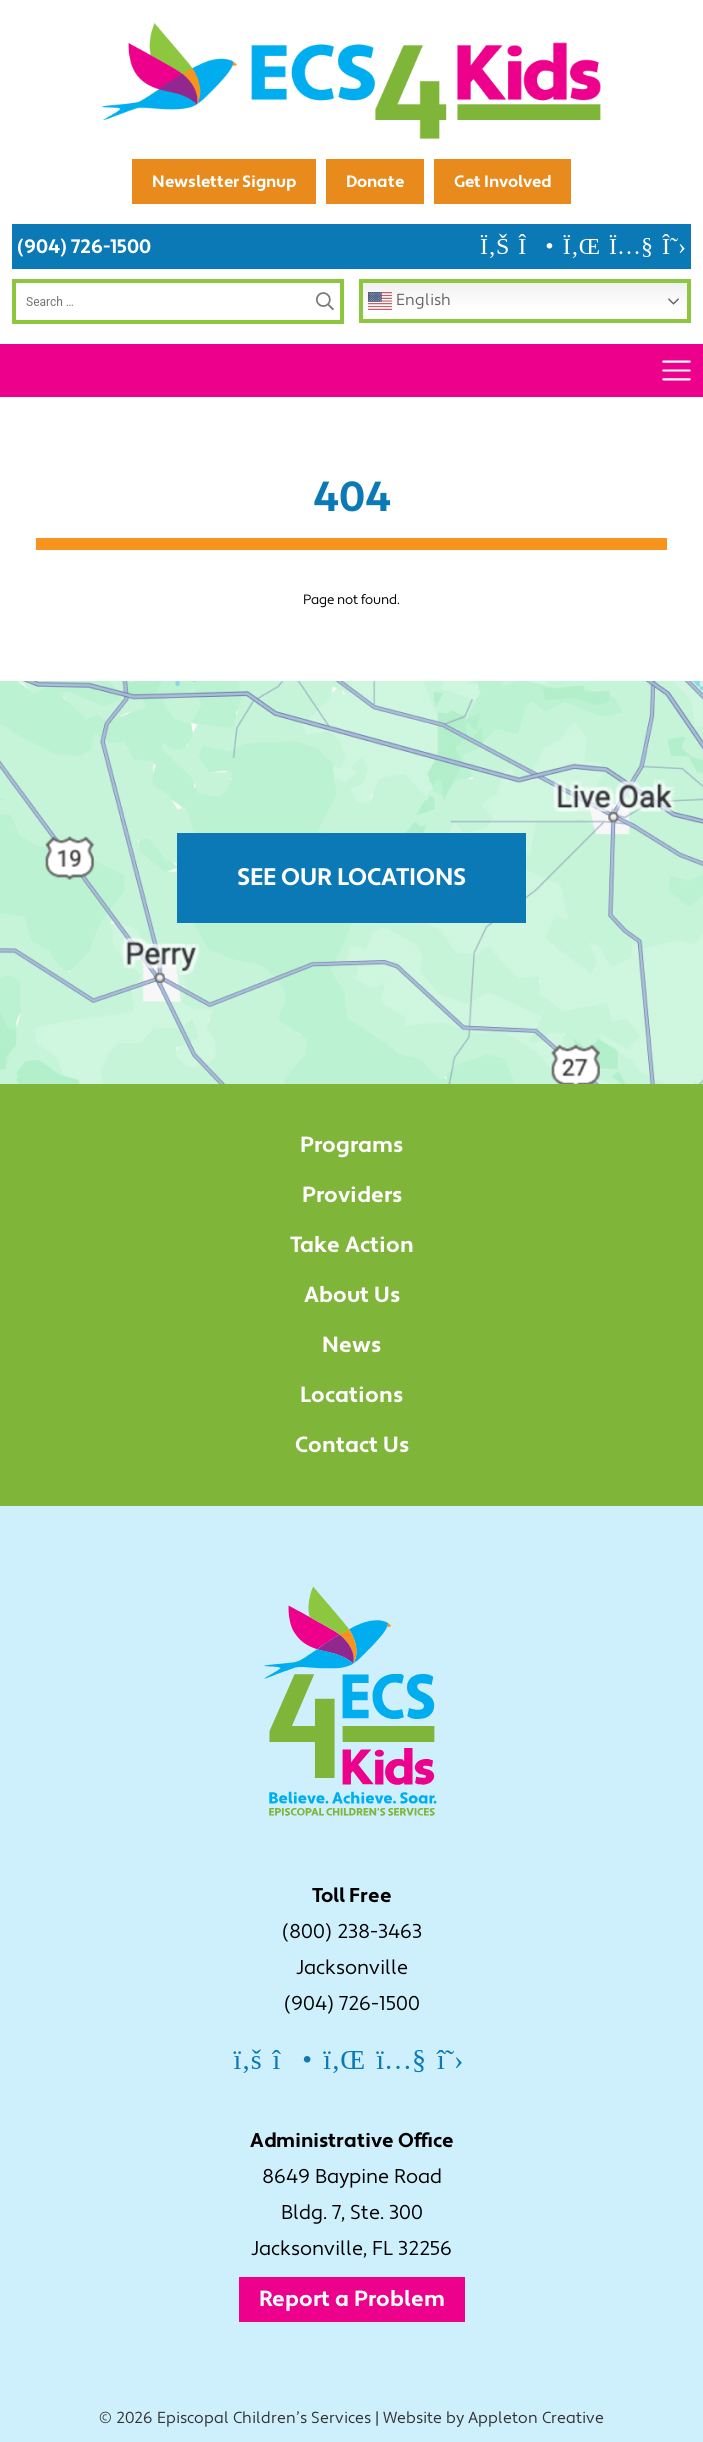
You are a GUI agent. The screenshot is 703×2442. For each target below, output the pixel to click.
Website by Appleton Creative (493, 2418)
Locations (351, 1395)
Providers (352, 1195)
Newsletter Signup (224, 181)
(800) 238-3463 (352, 1932)
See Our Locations (351, 877)
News (351, 1345)
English (409, 301)
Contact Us (352, 1445)
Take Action (352, 1245)
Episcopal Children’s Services (264, 2418)
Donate (375, 181)
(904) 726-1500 (84, 246)
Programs (351, 1145)
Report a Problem (352, 2299)
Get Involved (502, 181)
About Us (352, 1295)
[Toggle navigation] (676, 370)
